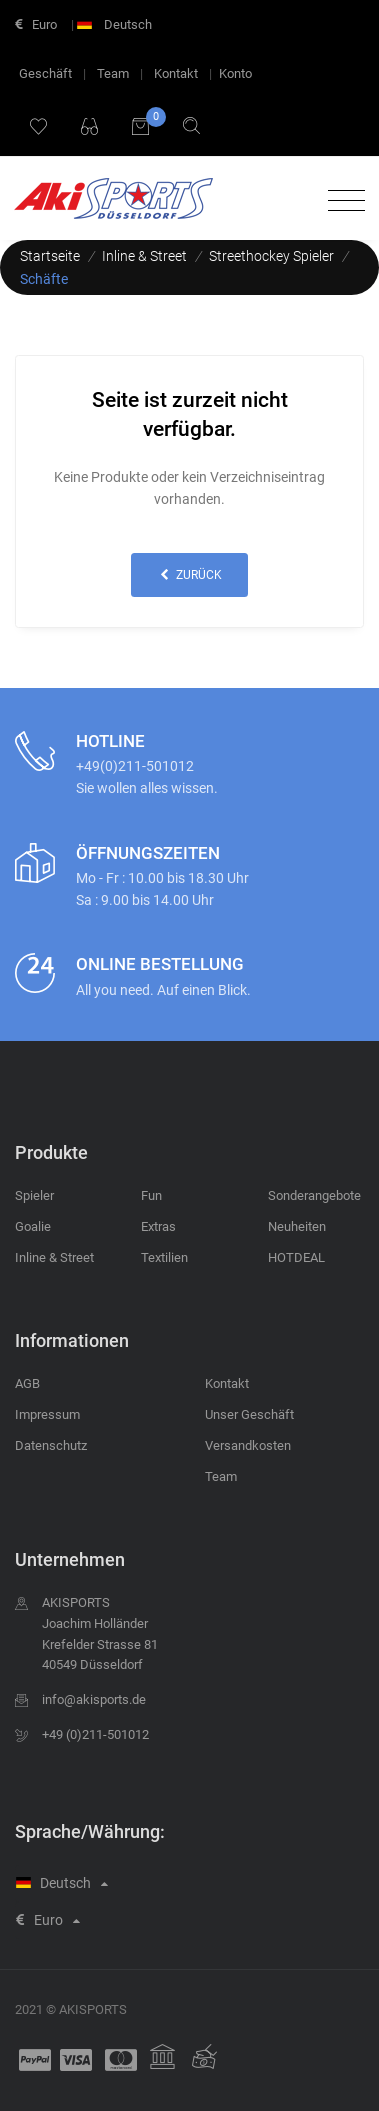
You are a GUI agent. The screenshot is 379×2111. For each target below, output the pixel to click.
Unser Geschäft (249, 1414)
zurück (189, 575)
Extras (158, 1226)
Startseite (50, 256)
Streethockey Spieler (271, 256)
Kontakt (176, 73)
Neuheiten (297, 1226)
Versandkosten (248, 1445)
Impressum (47, 1414)
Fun (151, 1195)
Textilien (164, 1257)
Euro (36, 24)
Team (113, 73)
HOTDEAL (296, 1257)
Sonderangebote (314, 1195)
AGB (27, 1383)
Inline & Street (144, 256)
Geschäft (45, 73)
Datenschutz (51, 1445)
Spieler (34, 1195)
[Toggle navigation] (341, 201)
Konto (235, 73)
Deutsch (117, 24)
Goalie (33, 1226)
